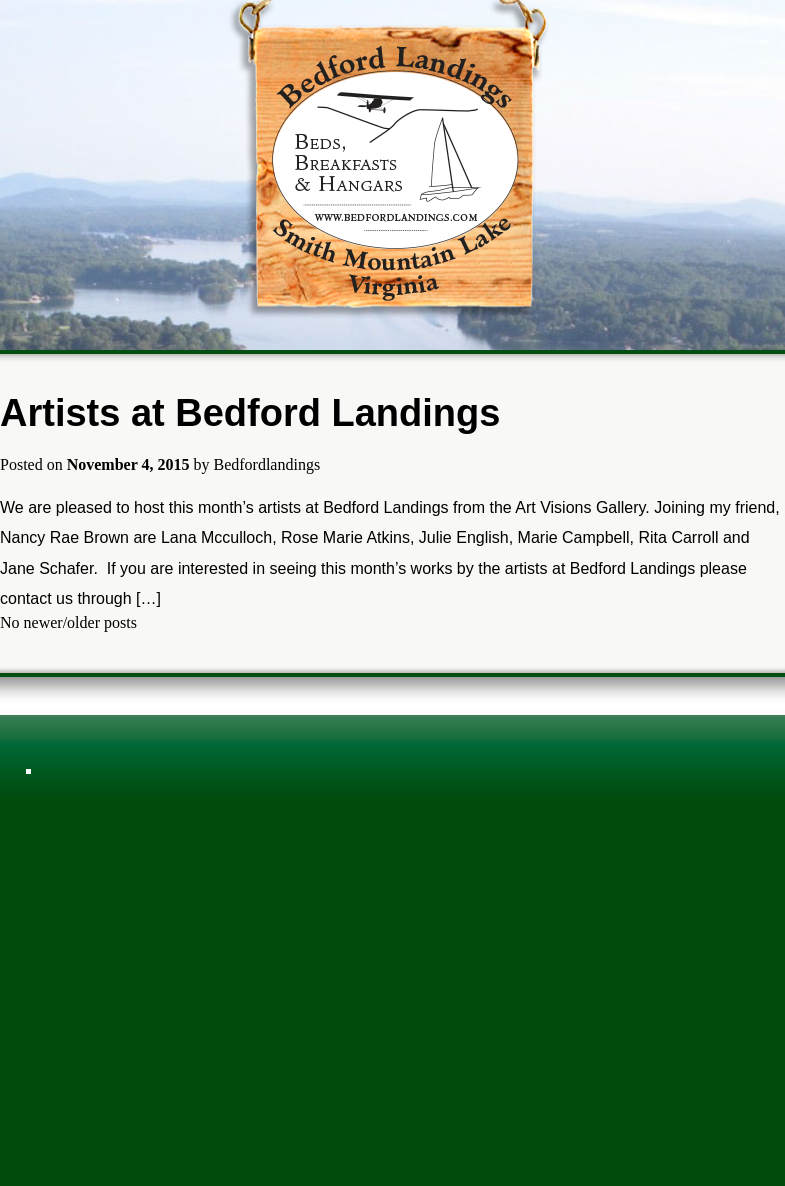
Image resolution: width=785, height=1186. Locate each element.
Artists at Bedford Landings (250, 413)
